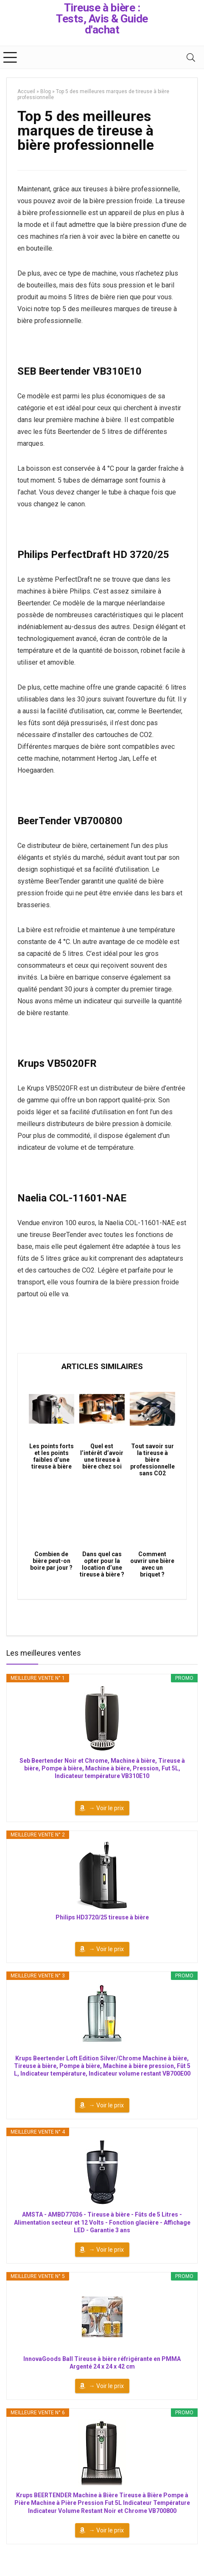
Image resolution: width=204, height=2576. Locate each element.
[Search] (191, 57)
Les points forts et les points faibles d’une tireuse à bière (51, 1456)
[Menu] (10, 57)
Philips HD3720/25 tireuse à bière (102, 1917)
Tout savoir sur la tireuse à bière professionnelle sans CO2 (152, 1460)
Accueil (26, 91)
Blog (45, 91)
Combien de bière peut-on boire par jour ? (51, 1561)
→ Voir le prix (106, 1808)
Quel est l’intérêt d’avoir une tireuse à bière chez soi (101, 1456)
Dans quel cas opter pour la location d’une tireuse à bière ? (102, 1564)
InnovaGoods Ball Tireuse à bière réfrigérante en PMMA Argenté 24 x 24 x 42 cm (102, 2362)
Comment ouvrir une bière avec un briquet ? (152, 1564)
